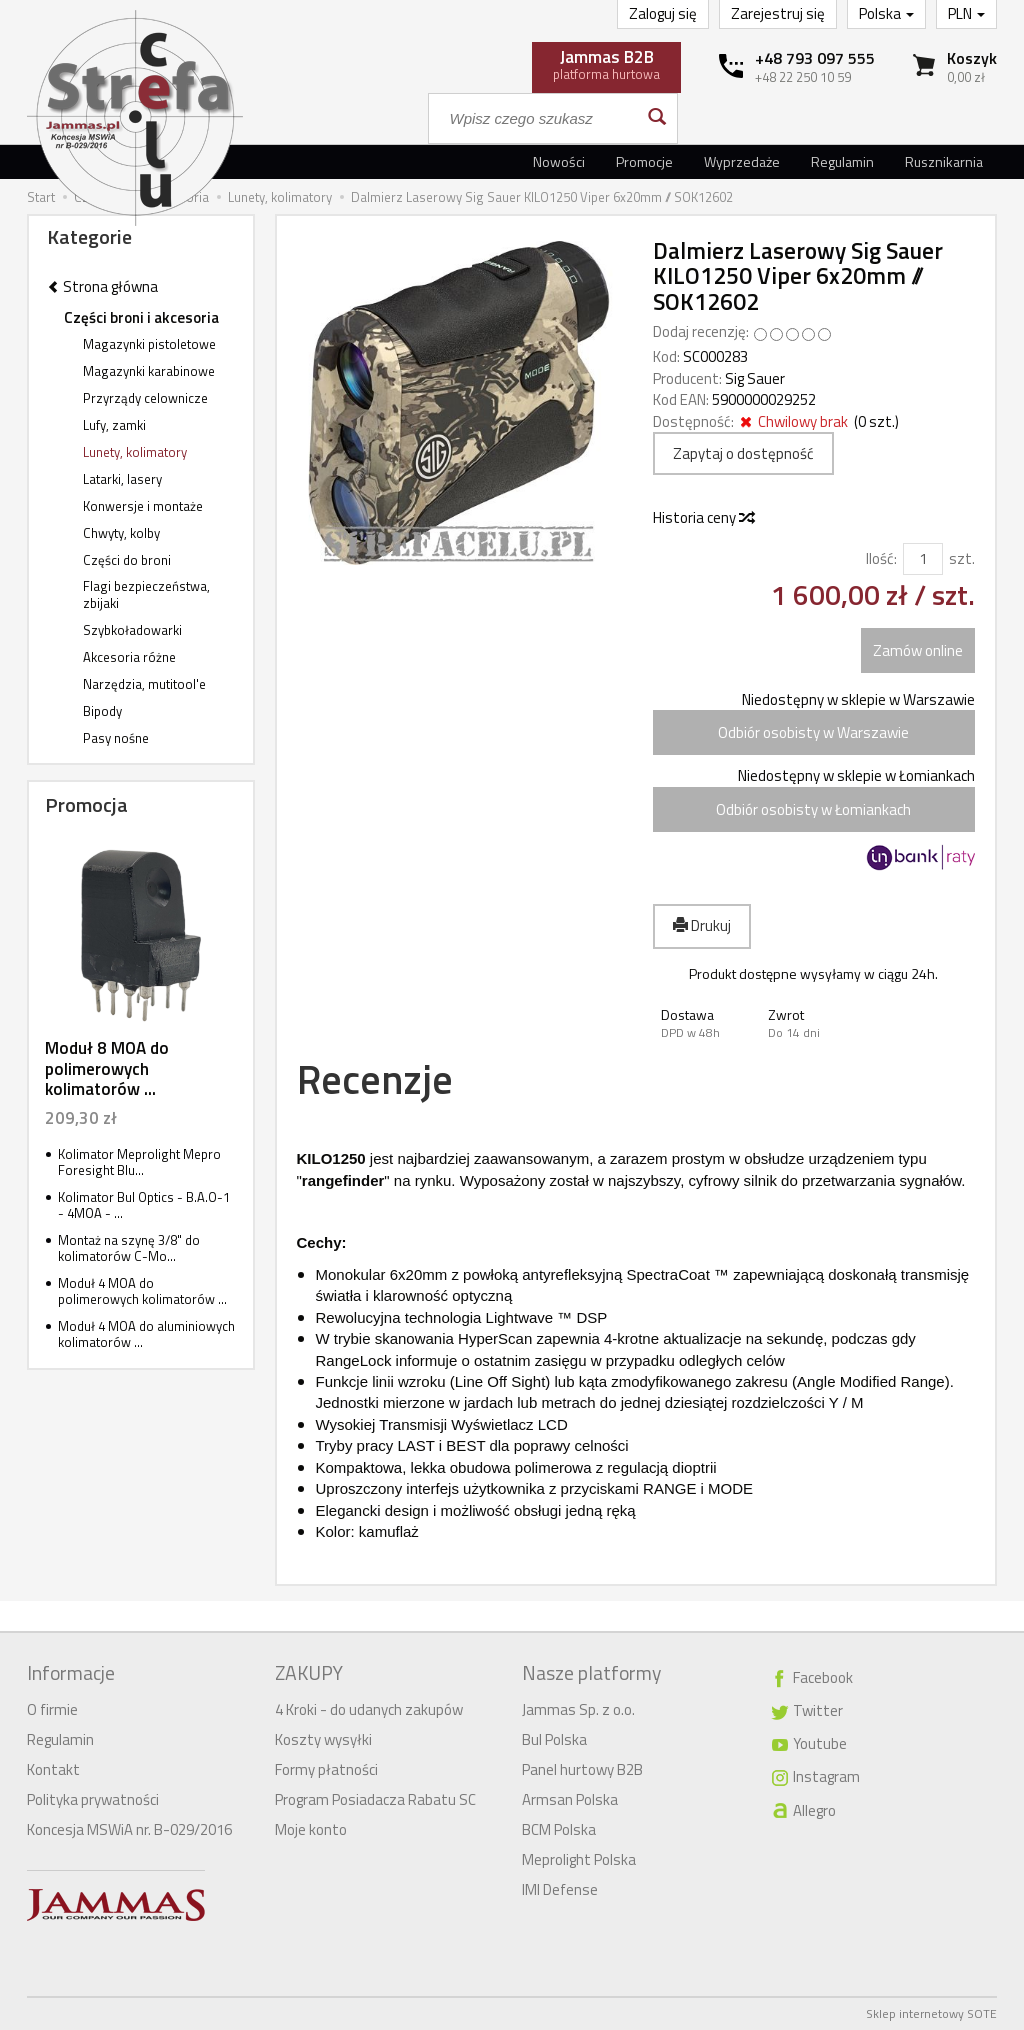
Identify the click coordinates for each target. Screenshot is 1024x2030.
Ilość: (881, 558)
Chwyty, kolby (121, 533)
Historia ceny (703, 517)
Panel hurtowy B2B (582, 1769)
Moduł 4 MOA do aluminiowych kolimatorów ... (146, 1334)
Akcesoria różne (129, 657)
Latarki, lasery (122, 479)
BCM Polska (559, 1829)
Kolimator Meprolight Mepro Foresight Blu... (139, 1162)
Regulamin (842, 161)
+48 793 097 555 (815, 58)
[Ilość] (923, 558)
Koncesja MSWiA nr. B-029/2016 (129, 1829)
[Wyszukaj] (655, 118)
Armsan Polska (570, 1799)
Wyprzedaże (742, 161)
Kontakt (53, 1769)
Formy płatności (326, 1769)
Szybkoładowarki (132, 630)
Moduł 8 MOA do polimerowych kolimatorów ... (107, 1068)
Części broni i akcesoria (141, 317)
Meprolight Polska (579, 1859)
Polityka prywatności (93, 1799)
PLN (966, 13)
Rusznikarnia (944, 161)
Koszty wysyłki (323, 1739)
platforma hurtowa (606, 64)
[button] (706, 1023)
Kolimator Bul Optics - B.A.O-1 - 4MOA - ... (144, 1205)
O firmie (52, 1709)
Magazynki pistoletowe (149, 344)
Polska (886, 13)
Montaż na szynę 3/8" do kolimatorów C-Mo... (129, 1248)
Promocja (86, 804)
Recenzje (375, 1079)
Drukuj (702, 925)
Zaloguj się (663, 13)
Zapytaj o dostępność (743, 453)
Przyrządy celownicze (145, 398)
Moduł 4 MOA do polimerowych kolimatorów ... (142, 1291)
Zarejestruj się (778, 13)
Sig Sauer (755, 378)
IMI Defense (560, 1889)
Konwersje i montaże (143, 506)
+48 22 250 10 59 (803, 77)
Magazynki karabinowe (149, 371)
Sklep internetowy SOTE (931, 2013)
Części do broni (127, 560)
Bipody (102, 711)
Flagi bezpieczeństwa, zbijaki (146, 594)
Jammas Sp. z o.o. (578, 1709)
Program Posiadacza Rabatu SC (375, 1799)
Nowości (559, 161)
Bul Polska (554, 1739)
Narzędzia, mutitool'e (144, 684)
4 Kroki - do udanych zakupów (369, 1709)
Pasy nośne (116, 738)
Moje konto (311, 1829)
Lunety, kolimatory (135, 452)
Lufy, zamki (114, 425)
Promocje (644, 161)
